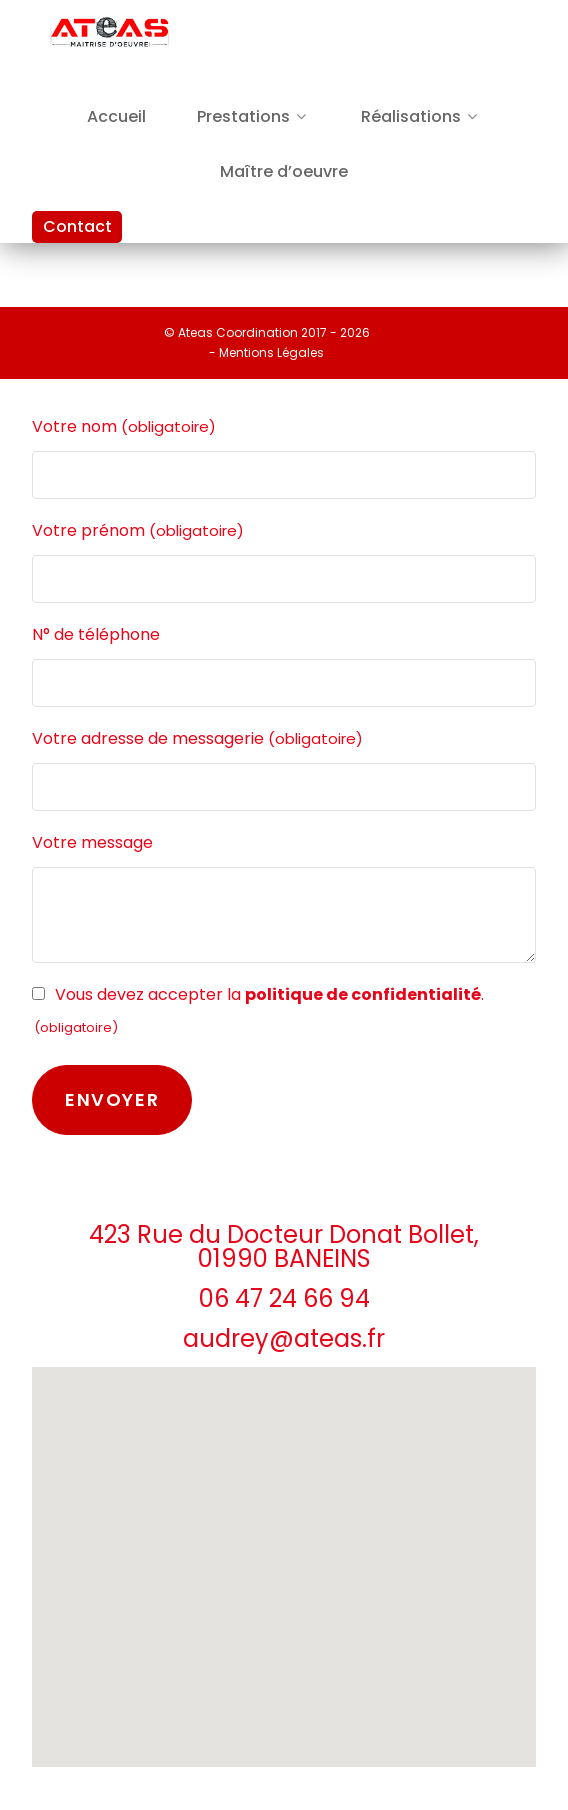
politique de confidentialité (363, 994)
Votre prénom (138, 531)
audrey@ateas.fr (284, 1338)
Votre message (92, 842)
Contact (77, 226)
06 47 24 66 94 (284, 1298)
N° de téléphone (96, 634)
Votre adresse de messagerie (197, 739)
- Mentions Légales (266, 352)
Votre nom (124, 427)
